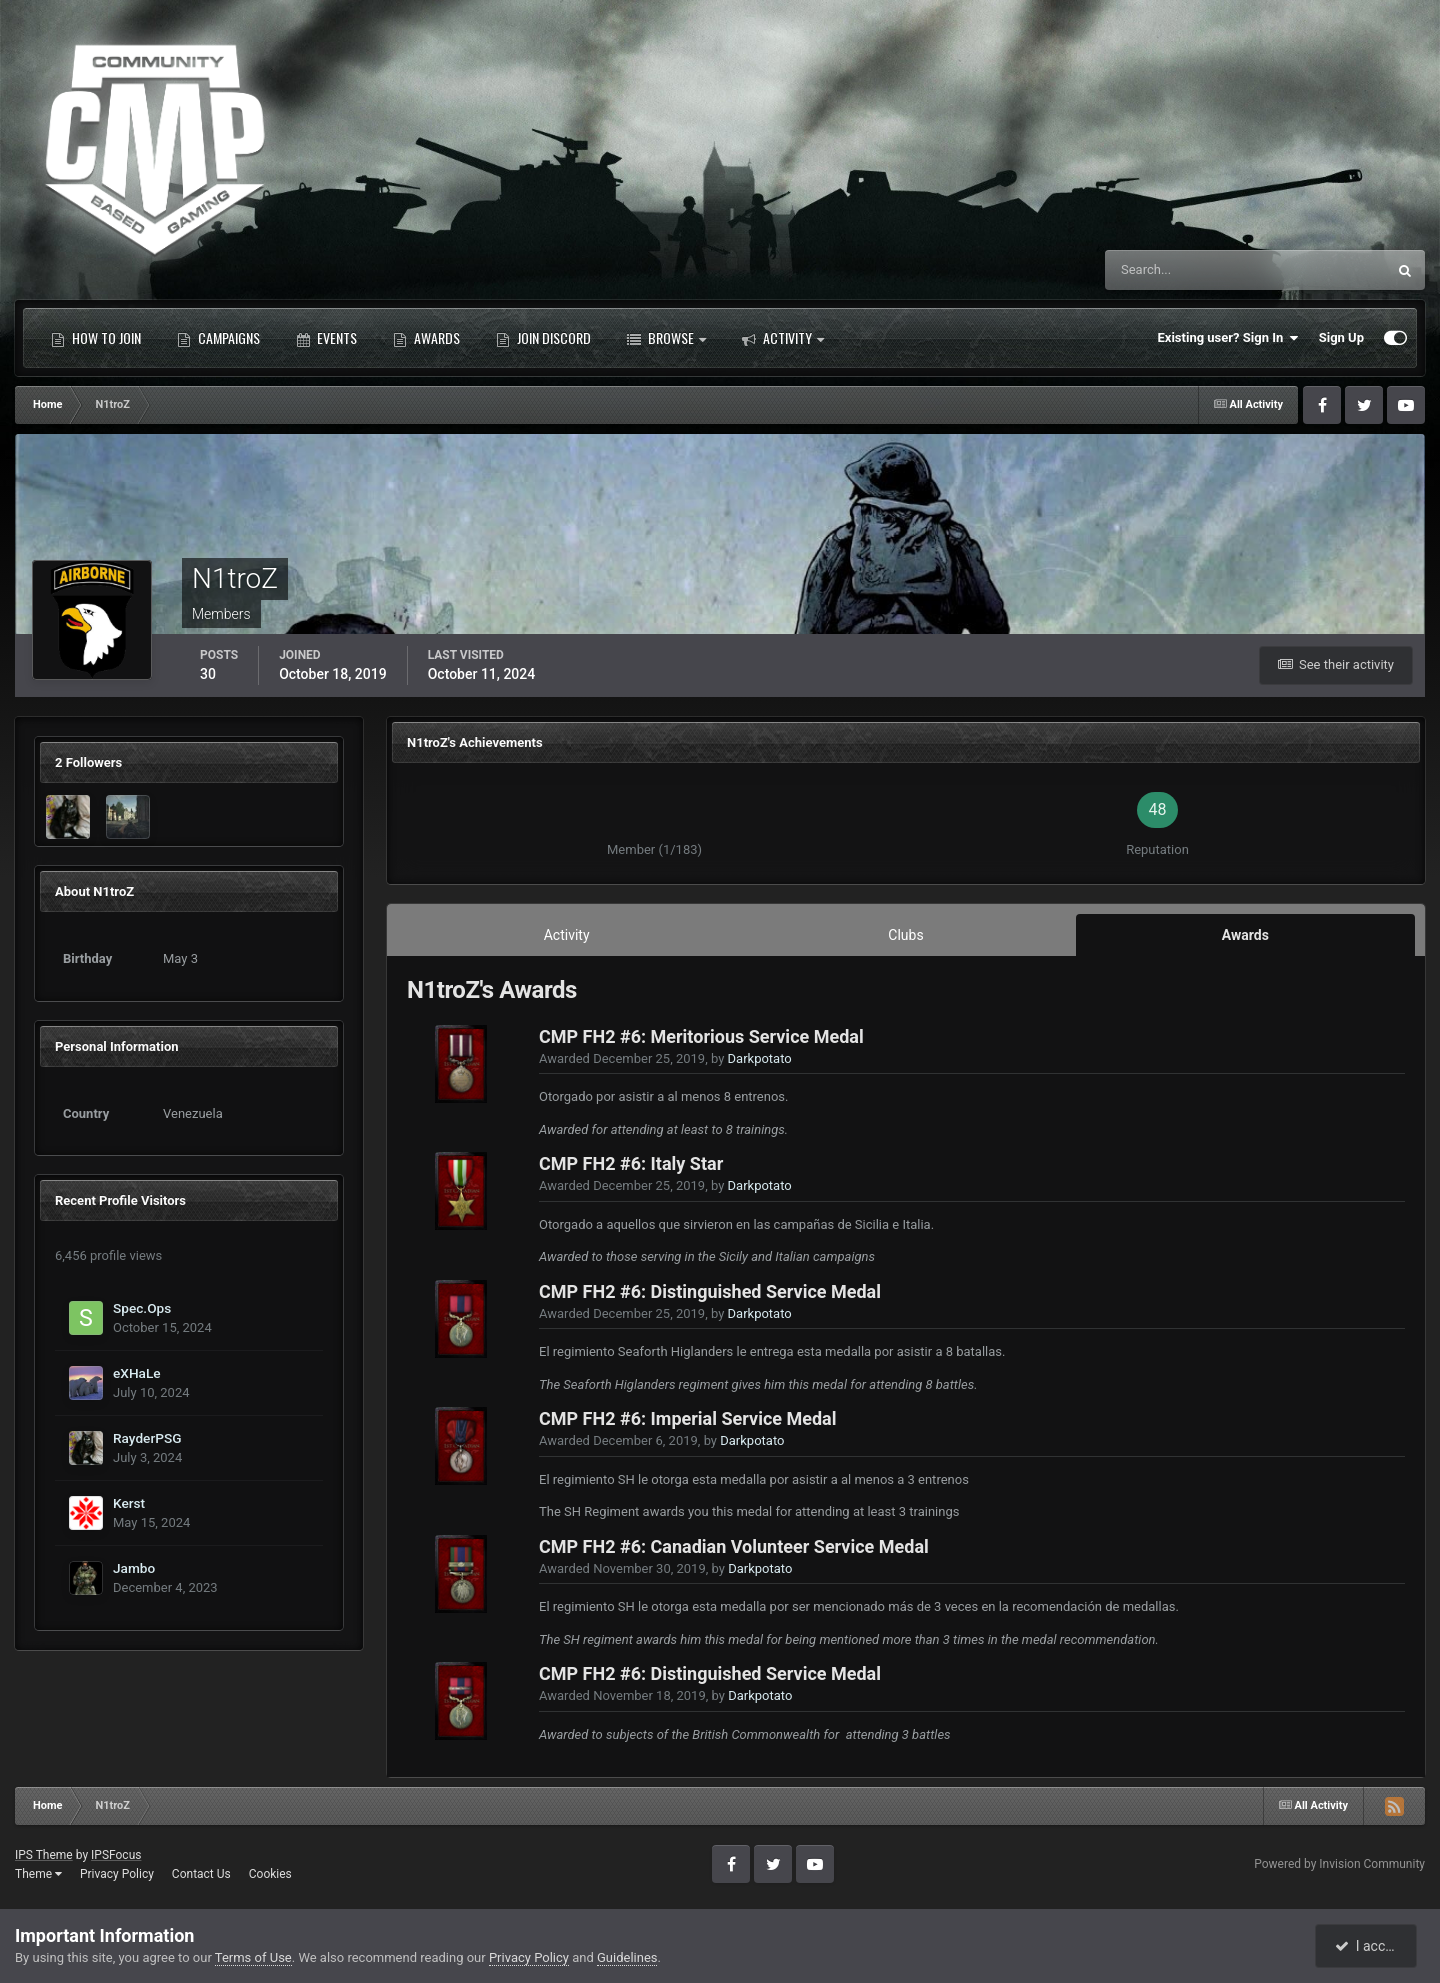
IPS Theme (44, 1855)
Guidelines (627, 1957)
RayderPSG (147, 1438)
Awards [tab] (1245, 935)
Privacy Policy (117, 1874)
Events (326, 338)
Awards (426, 338)
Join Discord (543, 338)
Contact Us (201, 1874)
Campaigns (218, 338)
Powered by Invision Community (1339, 1864)
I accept (1368, 1946)
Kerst (129, 1503)
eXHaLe (137, 1373)
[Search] (1184, 270)
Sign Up (1341, 337)
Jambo (134, 1568)
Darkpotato (760, 1058)
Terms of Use (253, 1957)
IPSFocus (116, 1855)
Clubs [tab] (905, 935)
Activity (783, 338)
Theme (38, 1874)
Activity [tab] (567, 935)
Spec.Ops (142, 1308)
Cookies (270, 1874)
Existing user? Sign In (1228, 338)
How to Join (96, 338)
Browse (666, 338)
